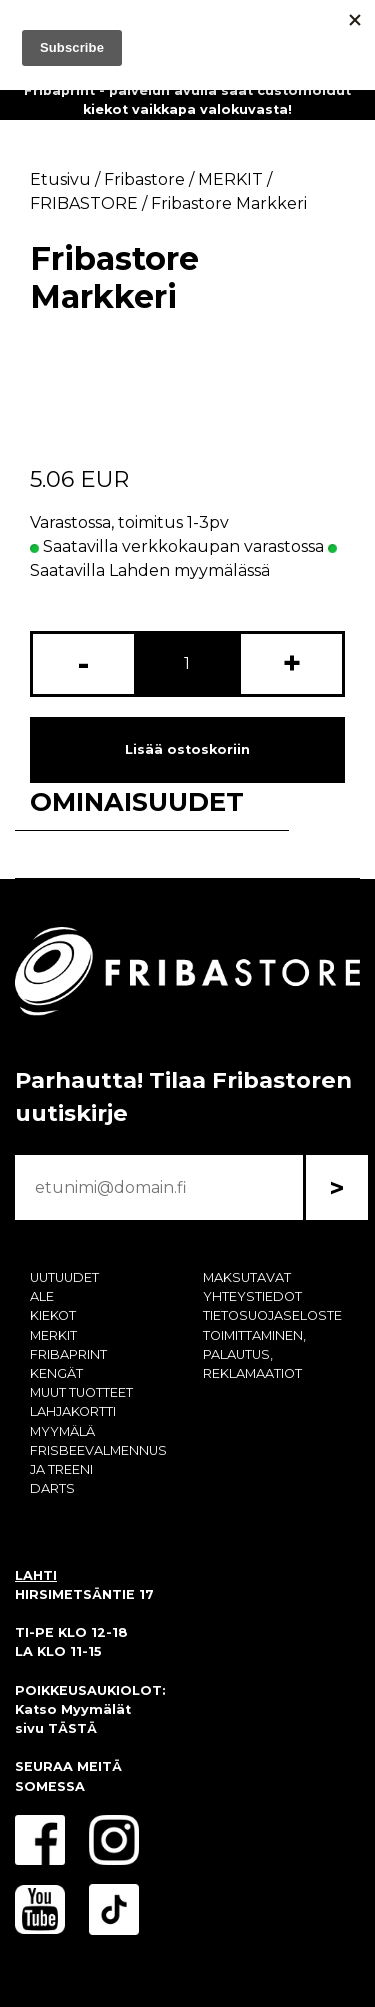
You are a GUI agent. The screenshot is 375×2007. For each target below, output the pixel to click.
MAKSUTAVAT (247, 1277)
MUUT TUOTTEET (81, 1392)
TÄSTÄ (72, 1728)
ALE (42, 1296)
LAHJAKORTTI (73, 1411)
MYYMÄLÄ (62, 1431)
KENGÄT (56, 1373)
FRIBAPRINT (68, 1354)
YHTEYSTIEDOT (252, 1296)
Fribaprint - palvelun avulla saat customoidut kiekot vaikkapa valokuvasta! (187, 100)
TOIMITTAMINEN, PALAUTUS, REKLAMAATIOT (254, 1354)
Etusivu (60, 179)
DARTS (52, 1488)
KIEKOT (53, 1315)
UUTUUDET (64, 1277)
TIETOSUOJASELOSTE (272, 1315)
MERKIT (53, 1335)
